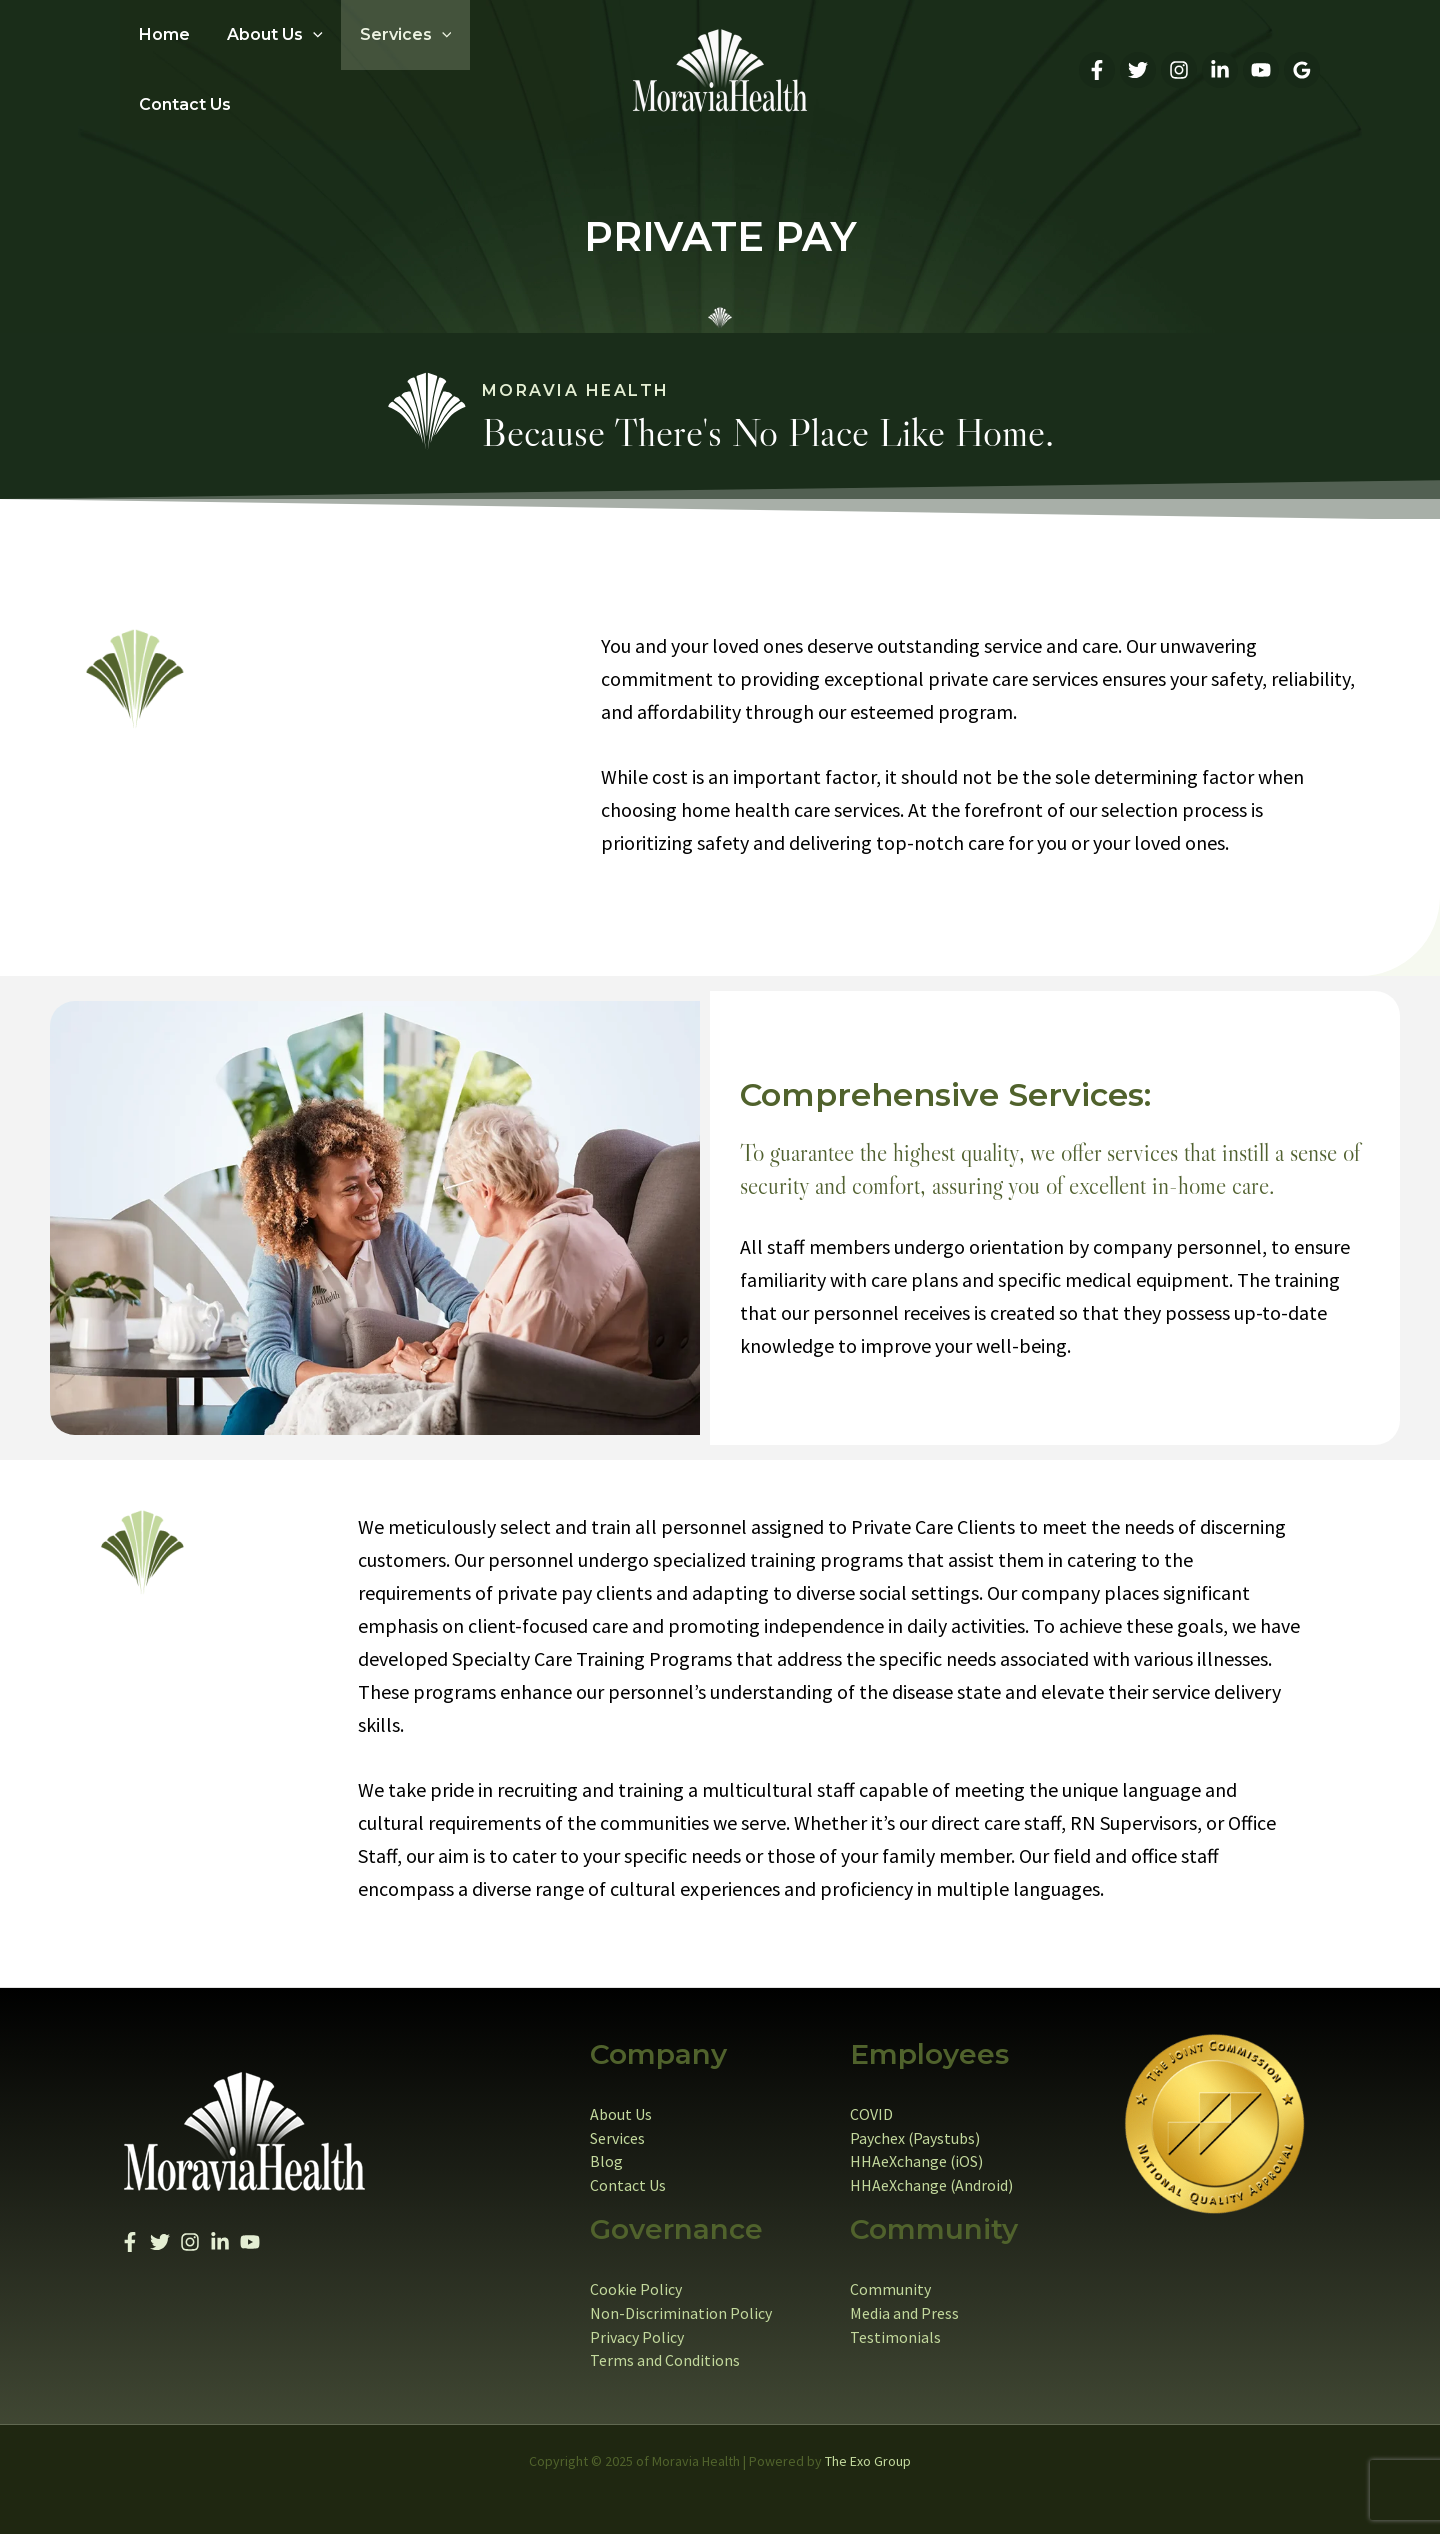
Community (890, 2278)
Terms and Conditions (665, 2350)
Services (617, 2126)
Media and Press (904, 2302)
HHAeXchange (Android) (932, 2174)
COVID (871, 2102)
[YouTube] (1261, 64)
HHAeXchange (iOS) (917, 2150)
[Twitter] (1138, 64)
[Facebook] (1097, 64)
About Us (621, 2102)
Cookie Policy (636, 2278)
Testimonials (895, 2326)
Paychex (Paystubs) (915, 2126)
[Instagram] (1179, 64)
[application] (305, 64)
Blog (606, 2150)
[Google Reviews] (1302, 64)
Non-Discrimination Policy (681, 2302)
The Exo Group (868, 2450)
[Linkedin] (1220, 64)
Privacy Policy (637, 2326)
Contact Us (628, 2174)
